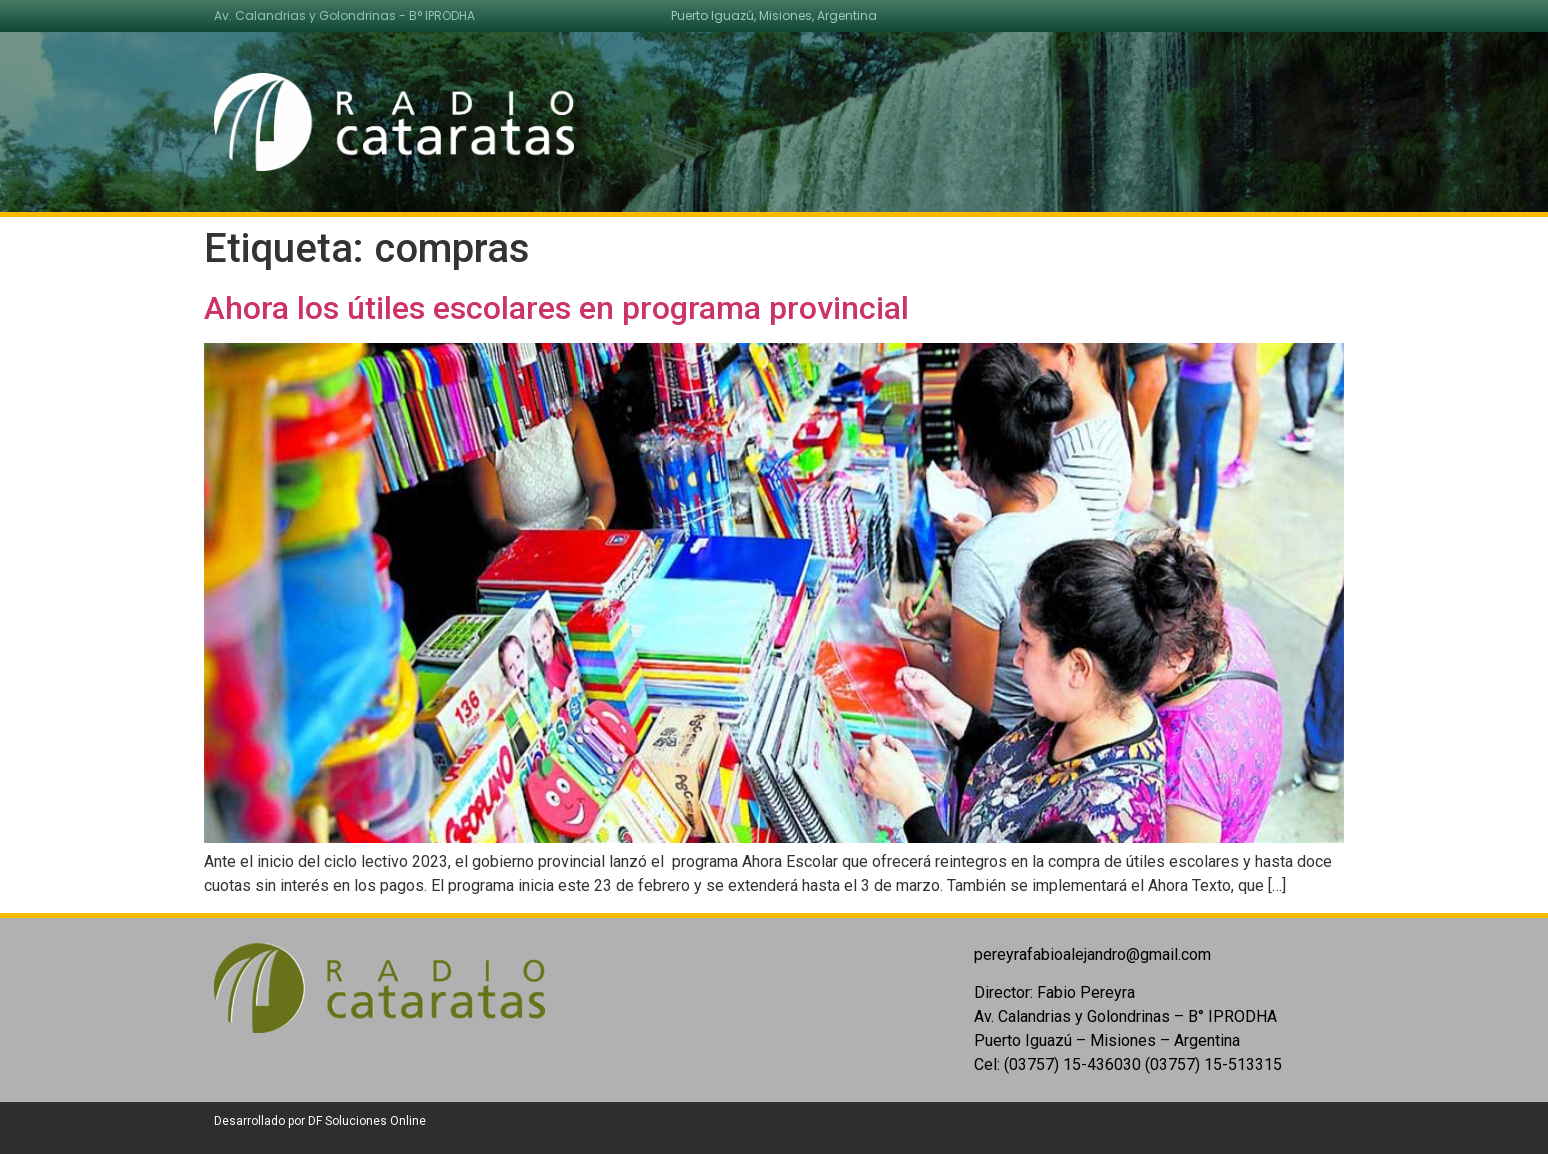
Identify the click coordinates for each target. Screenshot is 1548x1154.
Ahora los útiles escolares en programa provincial (556, 308)
